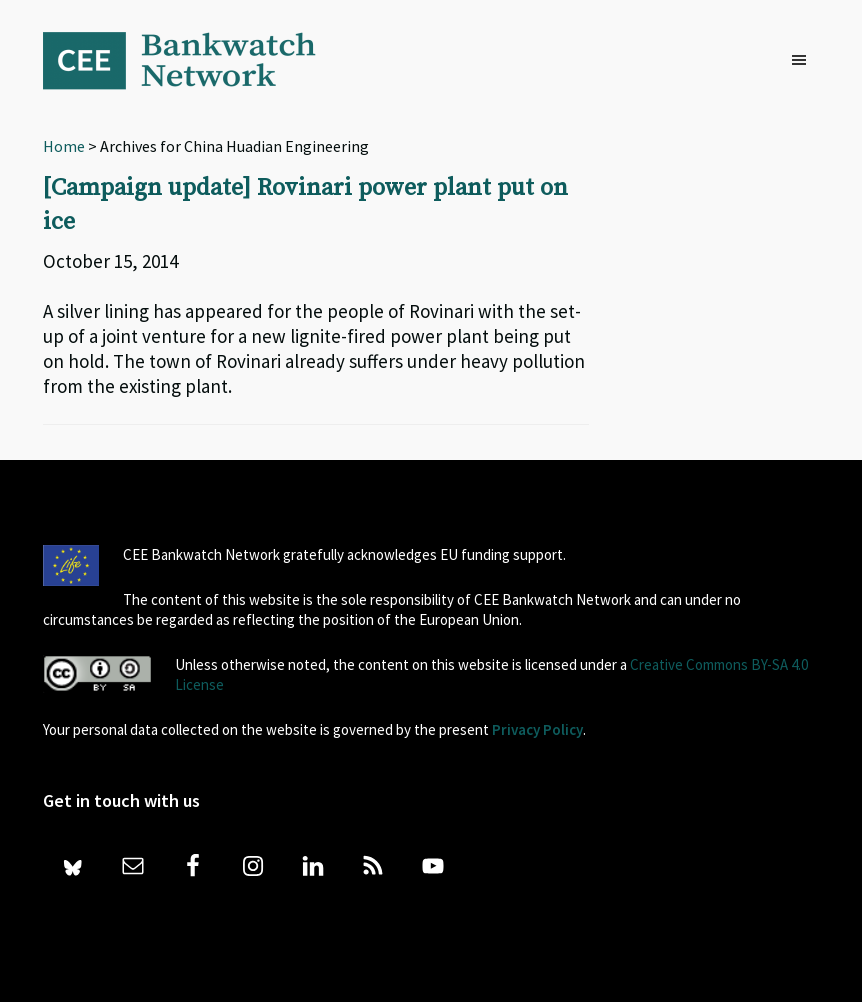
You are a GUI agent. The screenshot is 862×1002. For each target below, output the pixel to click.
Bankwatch (193, 60)
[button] (804, 61)
